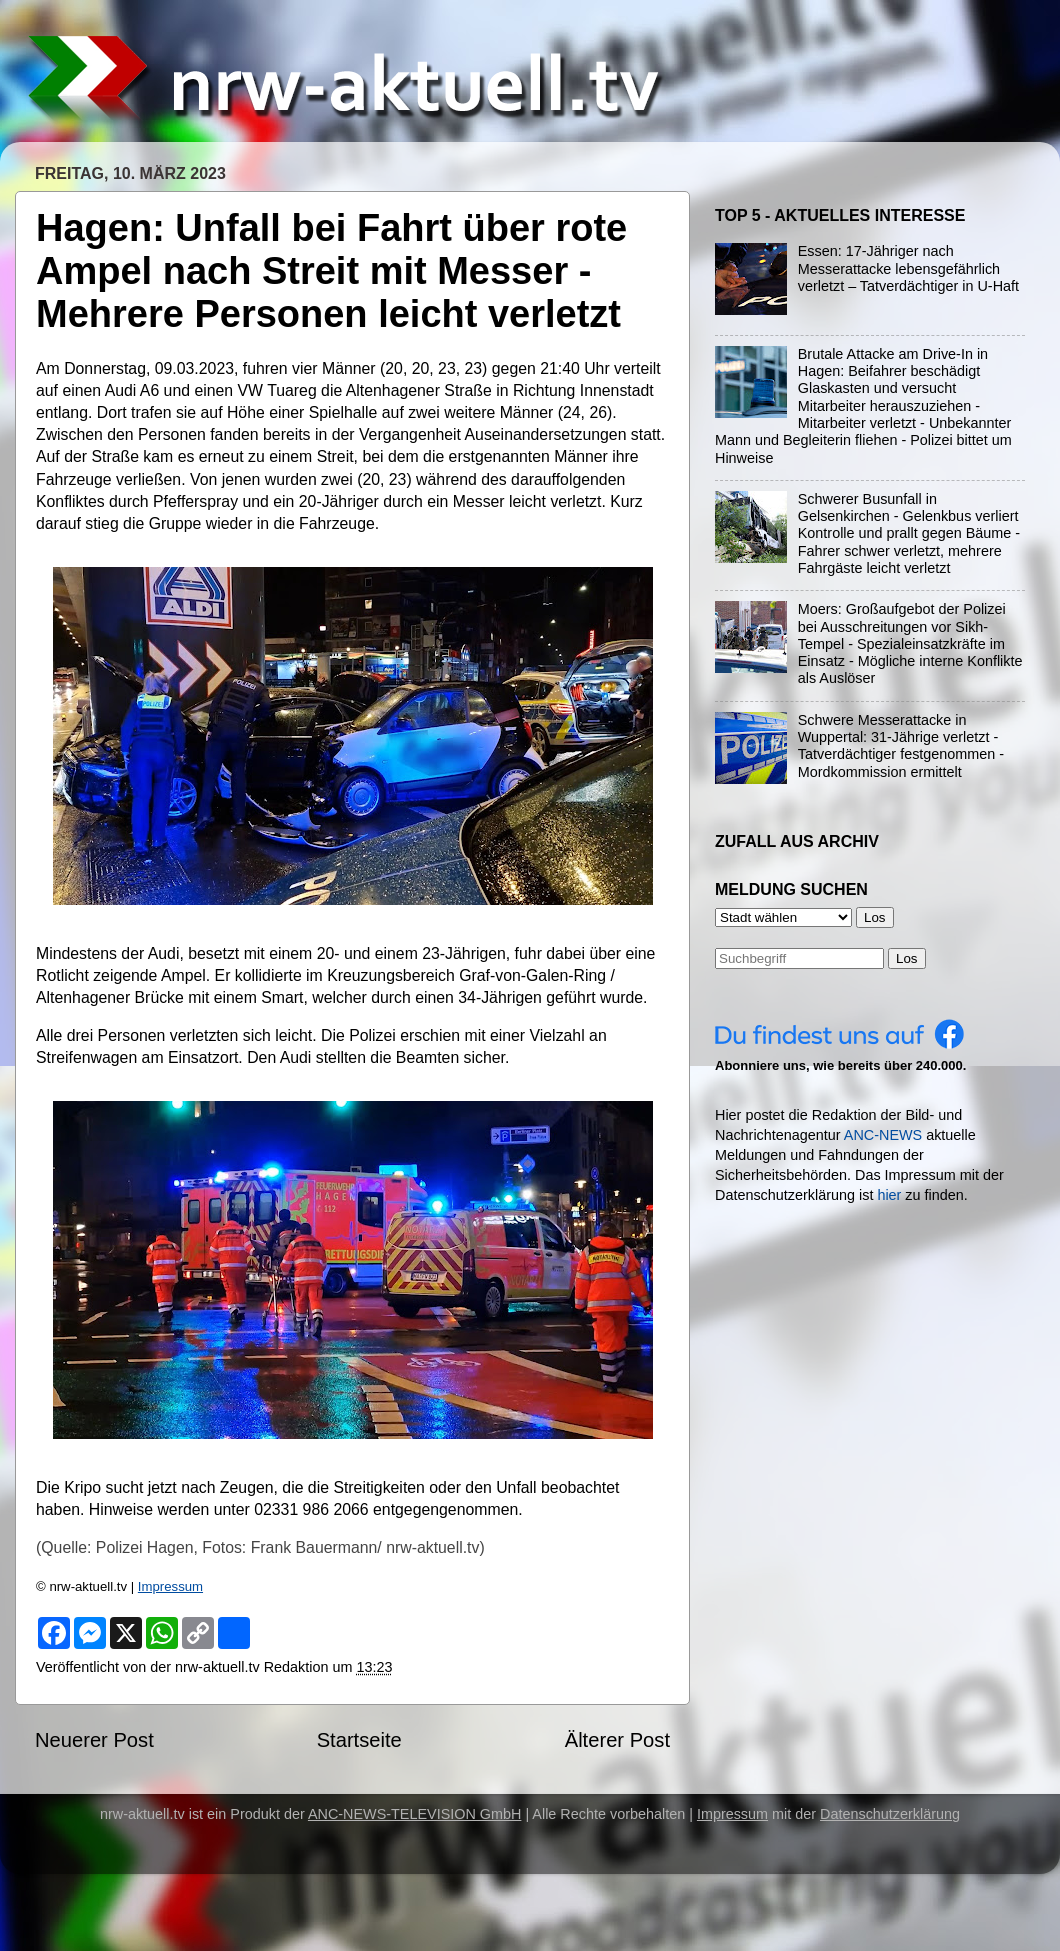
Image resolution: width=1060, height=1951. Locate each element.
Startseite (359, 1740)
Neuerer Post (94, 1740)
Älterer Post (617, 1740)
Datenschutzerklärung (890, 1814)
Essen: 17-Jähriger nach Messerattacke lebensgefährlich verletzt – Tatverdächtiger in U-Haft (908, 268)
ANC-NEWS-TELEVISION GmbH (415, 1814)
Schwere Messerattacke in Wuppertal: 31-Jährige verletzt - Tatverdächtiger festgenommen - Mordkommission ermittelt (901, 746)
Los (907, 958)
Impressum (170, 1586)
